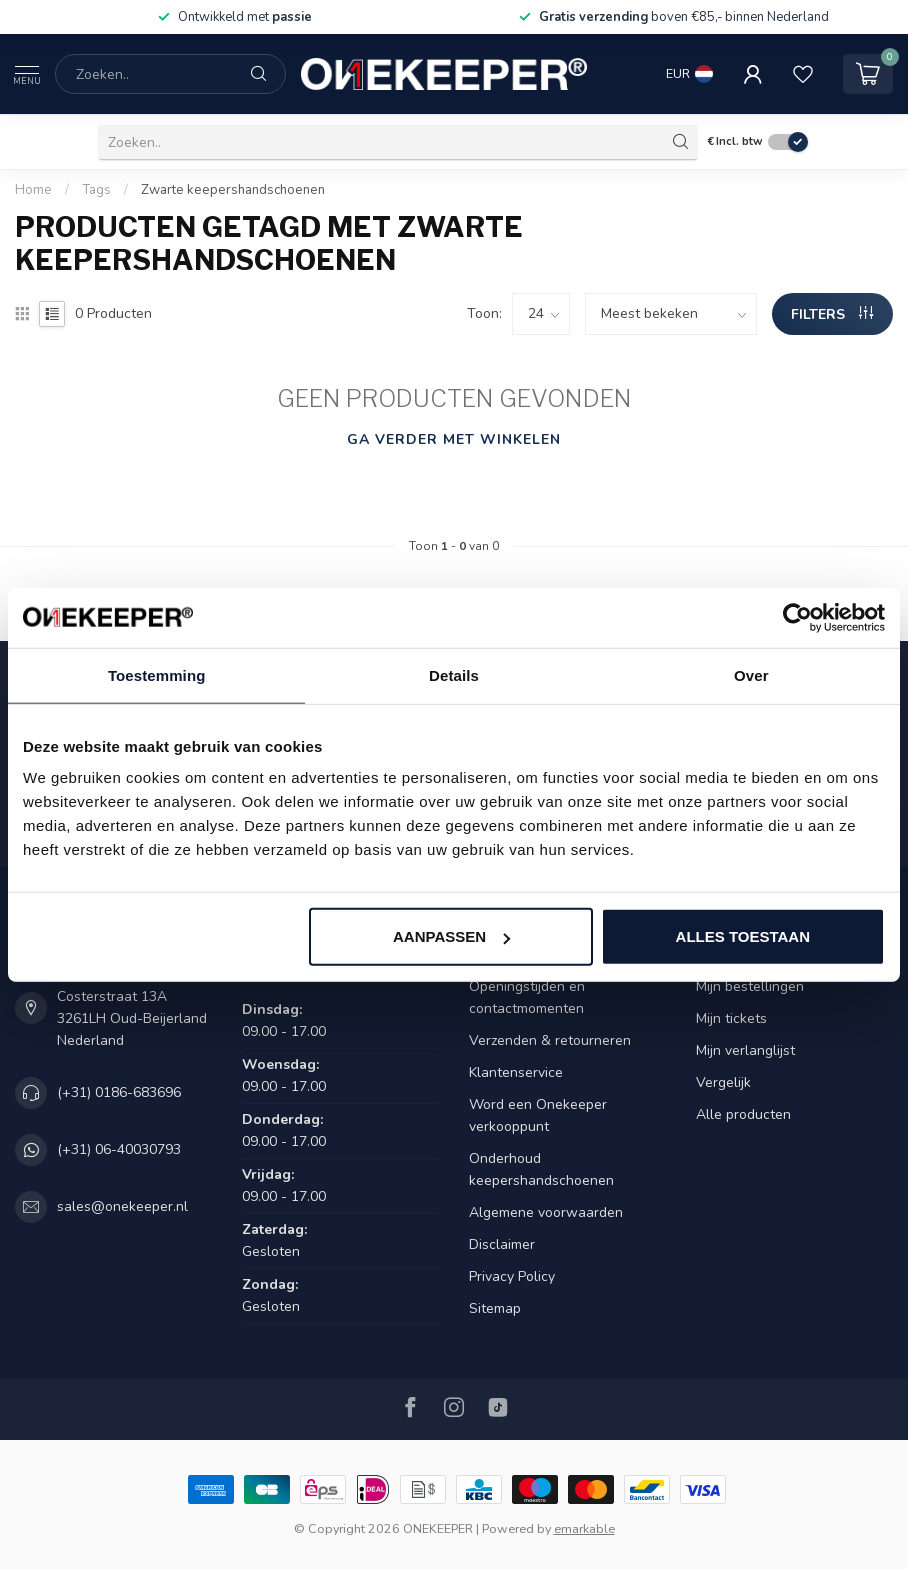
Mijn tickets (731, 1018)
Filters (832, 314)
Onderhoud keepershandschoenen (541, 1169)
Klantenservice (516, 1072)
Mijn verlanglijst (745, 1050)
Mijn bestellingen (750, 986)
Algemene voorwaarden (546, 1212)
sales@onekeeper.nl (122, 1206)
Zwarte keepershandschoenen (233, 190)
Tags (96, 190)
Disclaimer (502, 1244)
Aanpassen (451, 936)
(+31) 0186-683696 (119, 1092)
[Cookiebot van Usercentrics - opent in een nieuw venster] (797, 617)
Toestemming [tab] (157, 674)
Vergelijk (723, 1082)
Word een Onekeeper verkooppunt (538, 1115)
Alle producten (743, 1114)
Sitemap (495, 1308)
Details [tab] (454, 674)
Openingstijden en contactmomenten (527, 997)
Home (33, 190)
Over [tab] (751, 674)
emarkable (584, 1528)
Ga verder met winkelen (454, 439)
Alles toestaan (743, 936)
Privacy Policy (512, 1276)
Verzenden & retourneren (550, 1040)
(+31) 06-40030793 (119, 1149)
